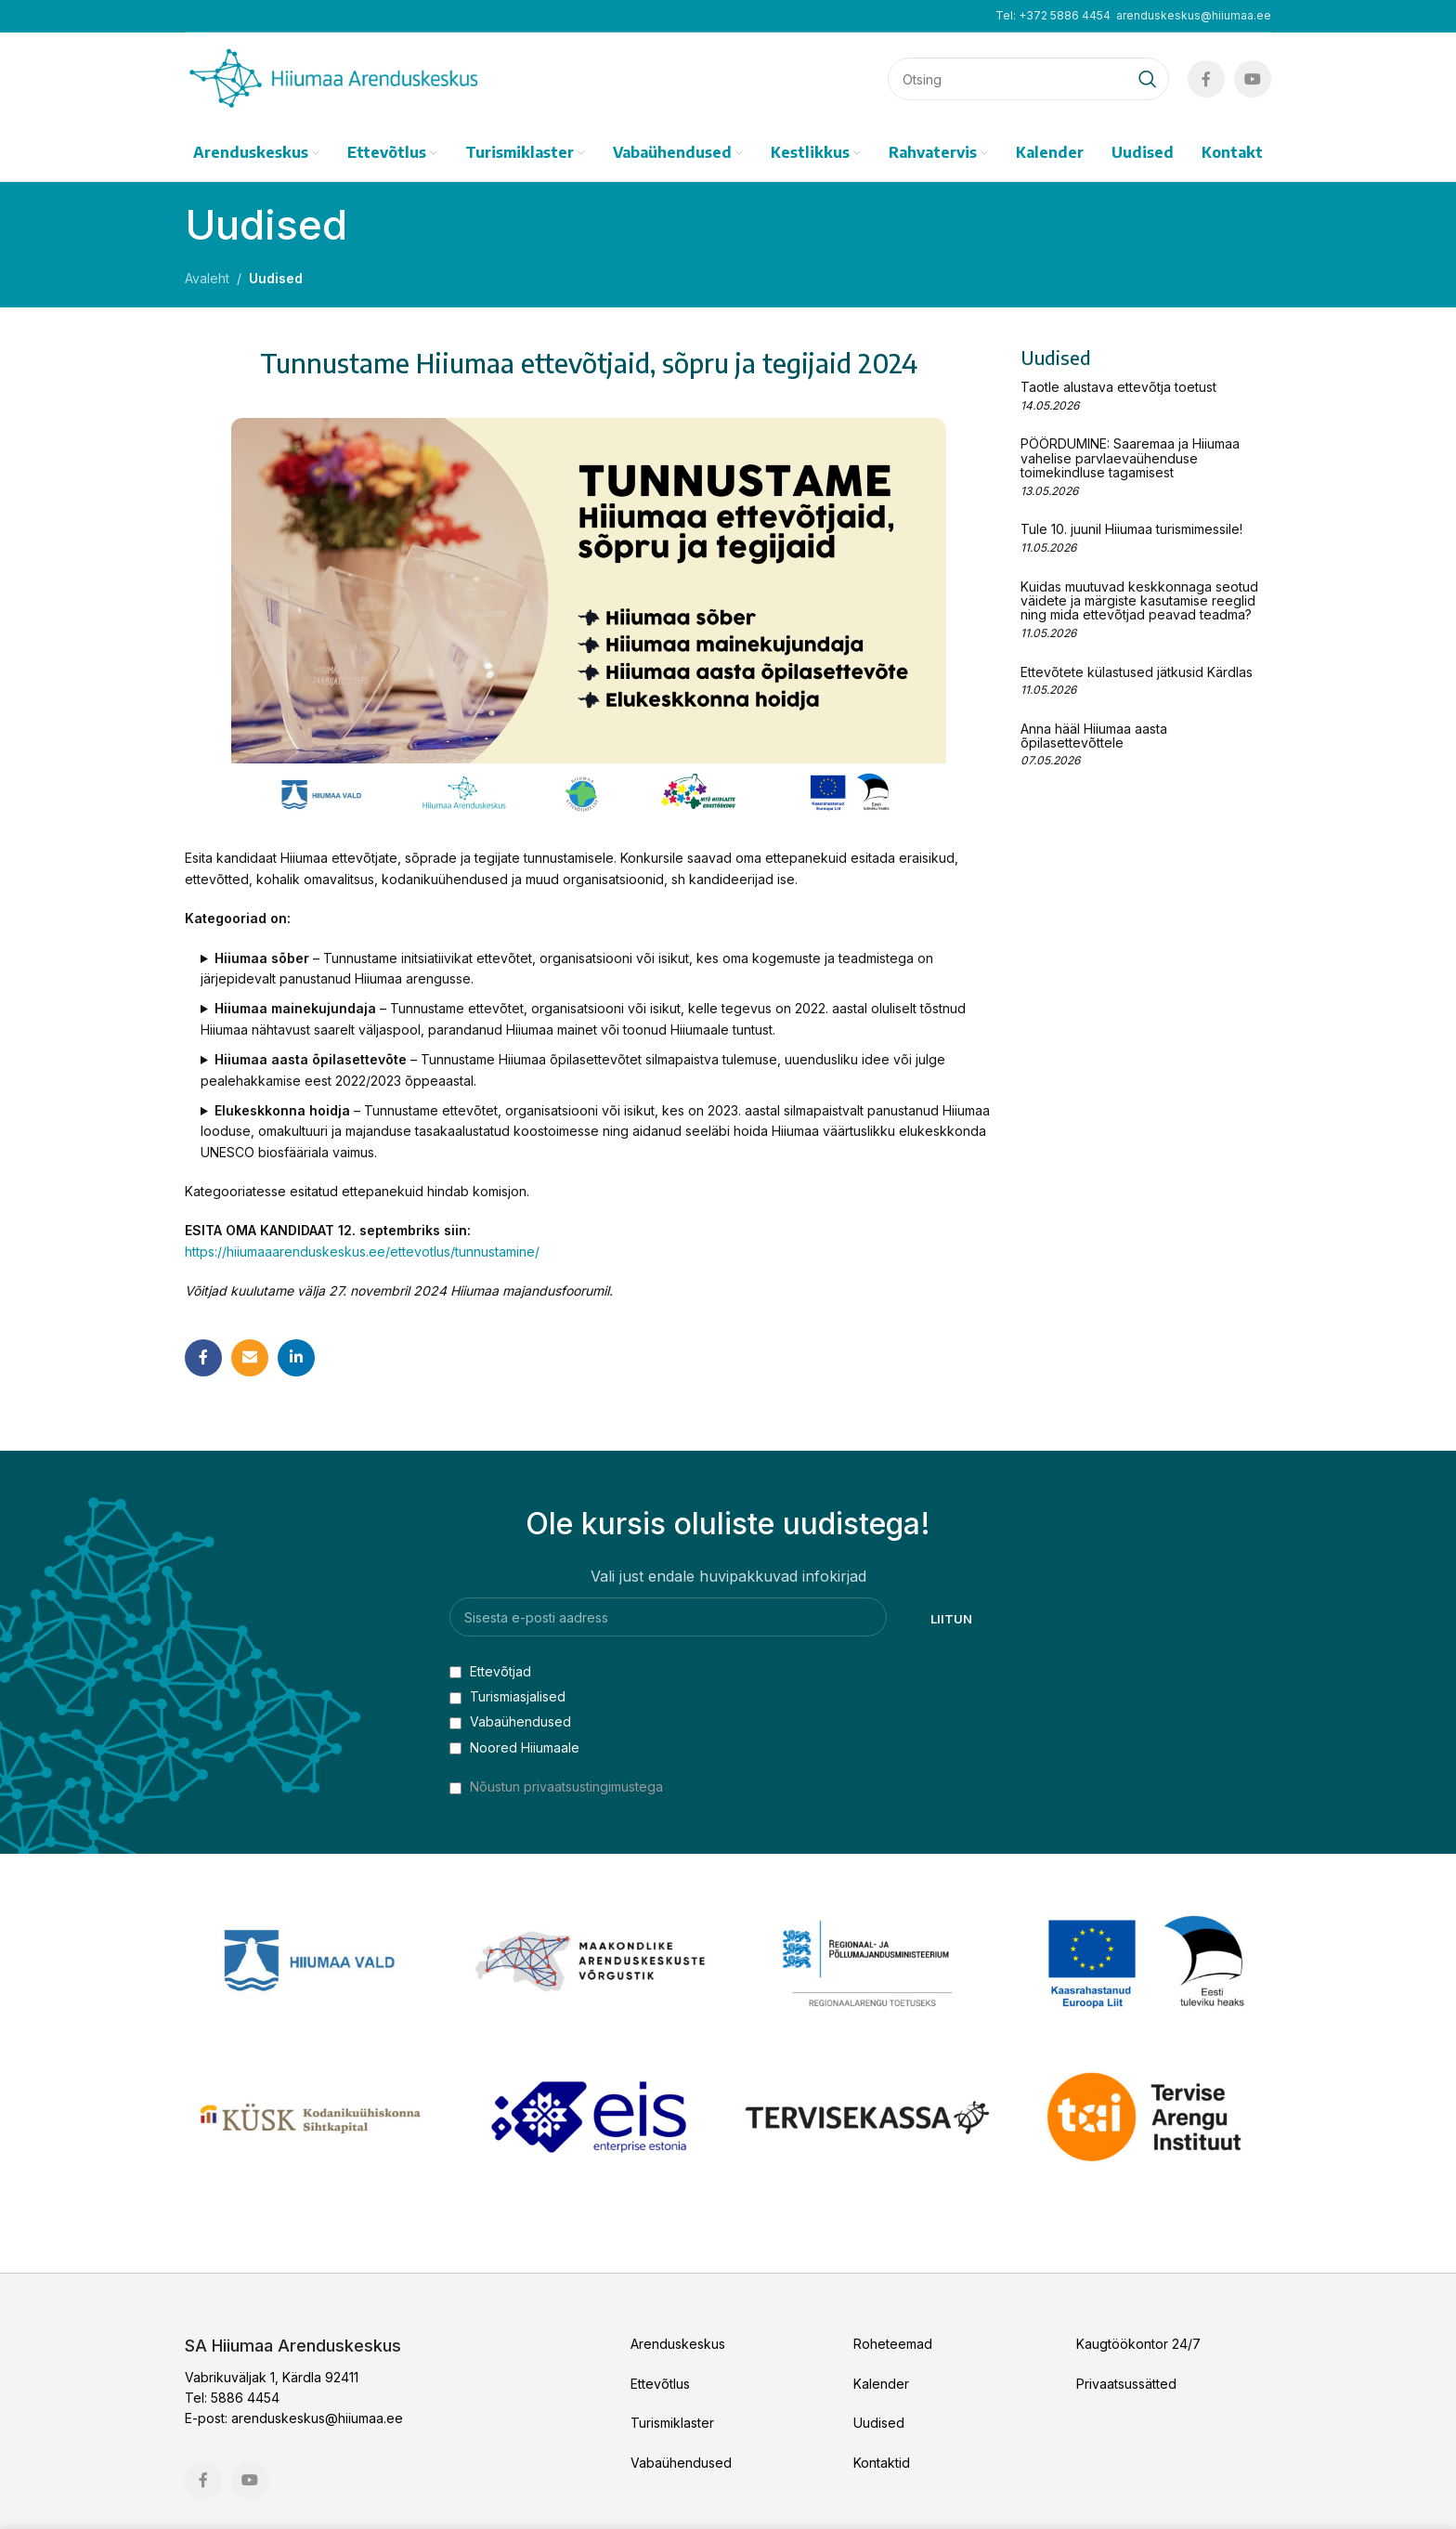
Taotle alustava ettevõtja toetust (1118, 387)
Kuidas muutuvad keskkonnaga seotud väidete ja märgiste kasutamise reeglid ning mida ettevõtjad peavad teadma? (1139, 601)
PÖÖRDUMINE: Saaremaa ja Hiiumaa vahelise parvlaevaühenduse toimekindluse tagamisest (1130, 458)
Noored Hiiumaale (514, 1747)
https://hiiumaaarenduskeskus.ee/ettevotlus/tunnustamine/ (362, 1251)
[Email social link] (249, 1357)
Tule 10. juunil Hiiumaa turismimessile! (1131, 529)
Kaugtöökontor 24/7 (1138, 2344)
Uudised (276, 278)
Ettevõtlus (660, 2384)
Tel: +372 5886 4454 (1053, 15)
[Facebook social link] (1206, 79)
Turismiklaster (672, 2423)
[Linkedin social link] (296, 1357)
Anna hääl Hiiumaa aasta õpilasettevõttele (1093, 735)
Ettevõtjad (490, 1671)
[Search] (1028, 79)
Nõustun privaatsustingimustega (566, 1786)
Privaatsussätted (1126, 2384)
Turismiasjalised (507, 1696)
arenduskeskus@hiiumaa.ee (1193, 15)
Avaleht (207, 278)
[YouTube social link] (1252, 79)
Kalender (881, 2384)
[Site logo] (333, 77)
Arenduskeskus (677, 2344)
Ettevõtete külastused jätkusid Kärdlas (1136, 672)
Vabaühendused (510, 1721)
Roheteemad (892, 2344)
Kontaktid (881, 2462)
